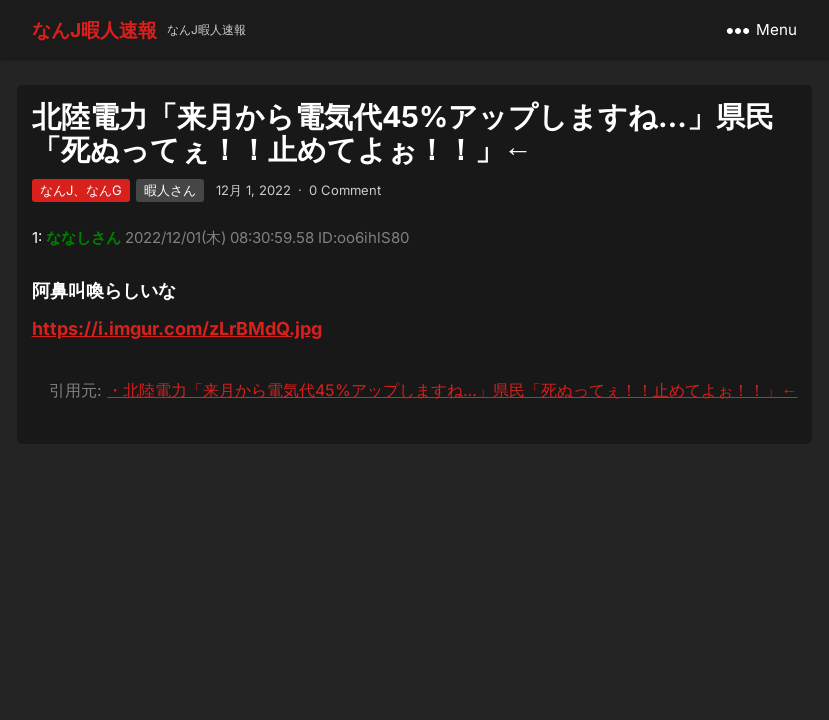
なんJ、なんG (81, 190)
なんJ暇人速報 (94, 30)
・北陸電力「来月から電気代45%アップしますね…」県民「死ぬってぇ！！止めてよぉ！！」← (452, 390)
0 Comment (345, 190)
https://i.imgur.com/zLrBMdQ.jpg (177, 328)
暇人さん (170, 190)
